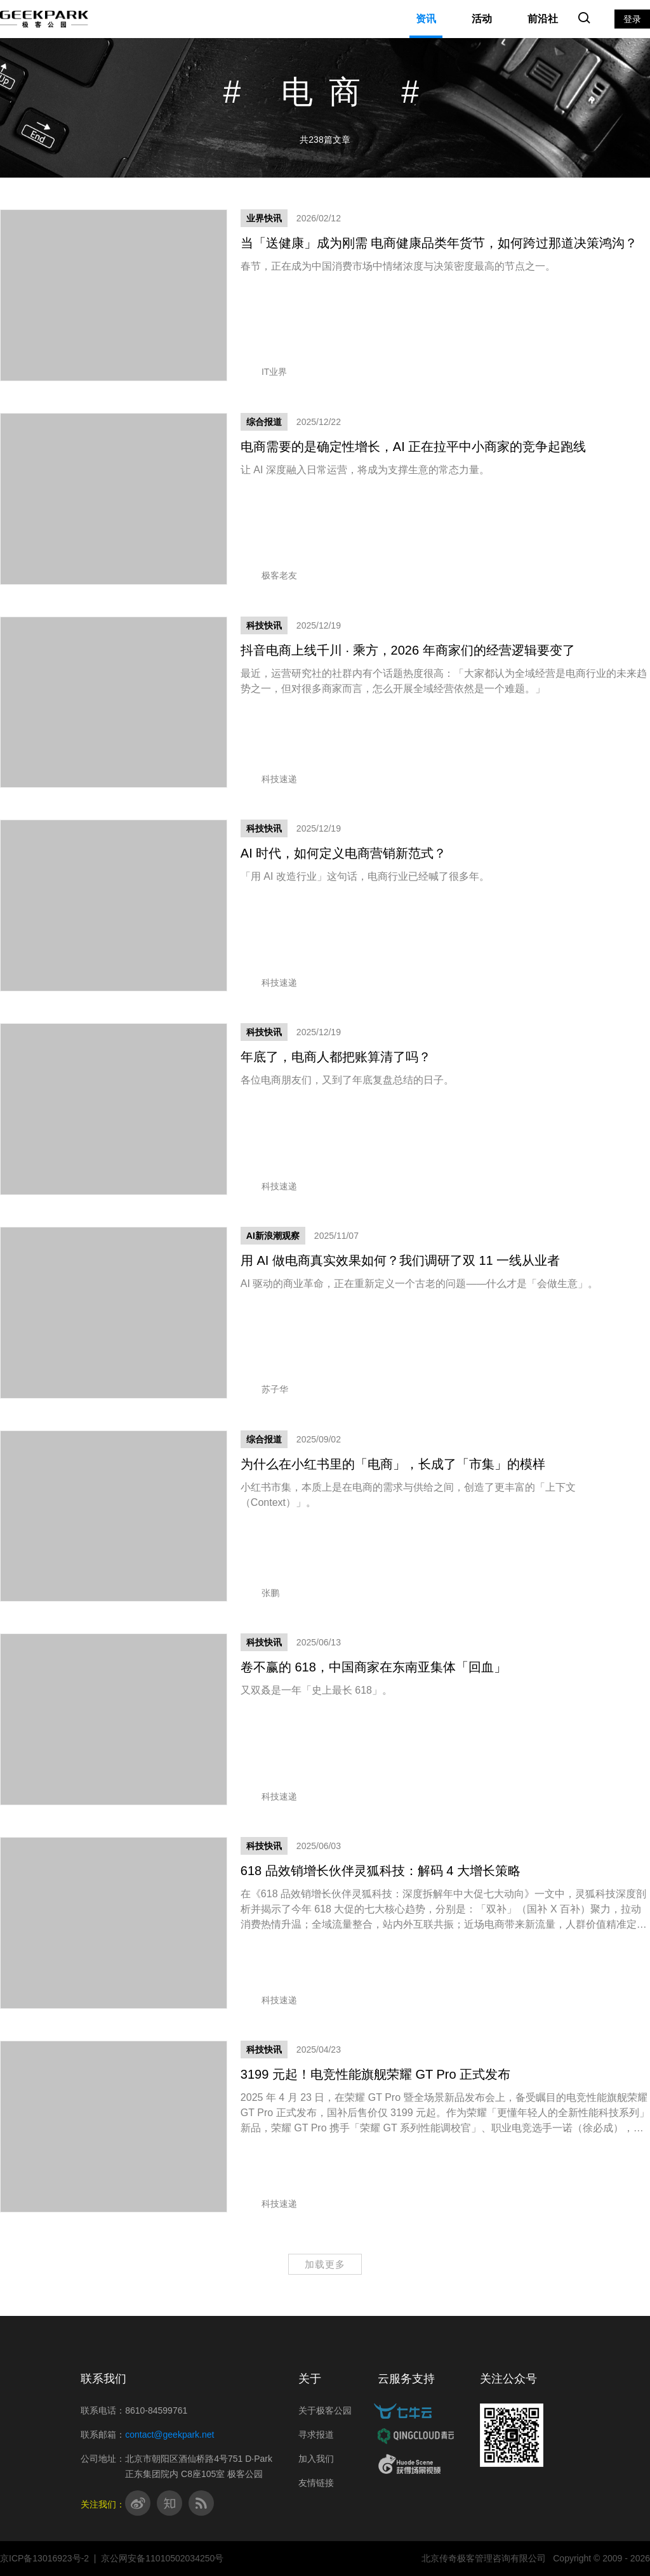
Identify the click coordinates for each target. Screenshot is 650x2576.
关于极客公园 (325, 2410)
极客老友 (269, 575)
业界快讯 (264, 218)
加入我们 (316, 2459)
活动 (482, 18)
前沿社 (542, 18)
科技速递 (269, 779)
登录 (632, 19)
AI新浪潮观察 (273, 1236)
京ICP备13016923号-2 (44, 2558)
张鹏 (260, 1593)
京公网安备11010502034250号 (162, 2558)
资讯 (426, 18)
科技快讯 (264, 625)
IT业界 (264, 372)
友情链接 (316, 2483)
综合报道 (264, 422)
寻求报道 (316, 2434)
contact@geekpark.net (169, 2434)
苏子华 (264, 1389)
